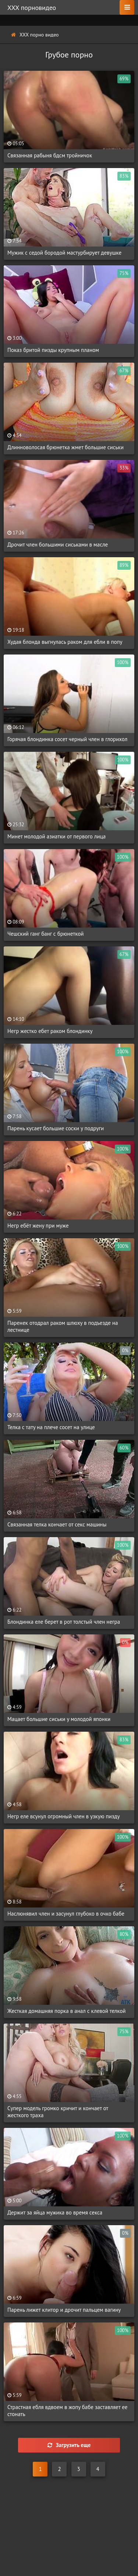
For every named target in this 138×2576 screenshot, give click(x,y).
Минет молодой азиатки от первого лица (56, 836)
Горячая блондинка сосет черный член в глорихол (67, 739)
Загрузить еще (69, 2444)
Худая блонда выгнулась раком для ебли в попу (65, 641)
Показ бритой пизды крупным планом (53, 349)
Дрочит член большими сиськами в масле (57, 544)
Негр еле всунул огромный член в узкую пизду (63, 1816)
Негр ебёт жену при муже (38, 1225)
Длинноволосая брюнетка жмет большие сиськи (65, 447)
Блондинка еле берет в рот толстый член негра (63, 1621)
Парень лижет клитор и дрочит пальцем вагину (64, 2309)
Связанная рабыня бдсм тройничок (49, 155)
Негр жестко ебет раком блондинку (49, 1030)
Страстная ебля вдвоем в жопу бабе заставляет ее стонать (67, 2411)
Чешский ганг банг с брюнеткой (45, 933)
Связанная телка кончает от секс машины (56, 1524)
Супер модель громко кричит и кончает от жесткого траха (57, 2112)
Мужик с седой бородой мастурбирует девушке (64, 252)
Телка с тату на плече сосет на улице (51, 1427)
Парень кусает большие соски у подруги (55, 1128)
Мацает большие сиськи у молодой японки (58, 1718)
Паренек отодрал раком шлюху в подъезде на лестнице (62, 1326)
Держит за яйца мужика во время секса (54, 2212)
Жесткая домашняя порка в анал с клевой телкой (66, 2010)
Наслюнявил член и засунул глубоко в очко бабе (65, 1913)
